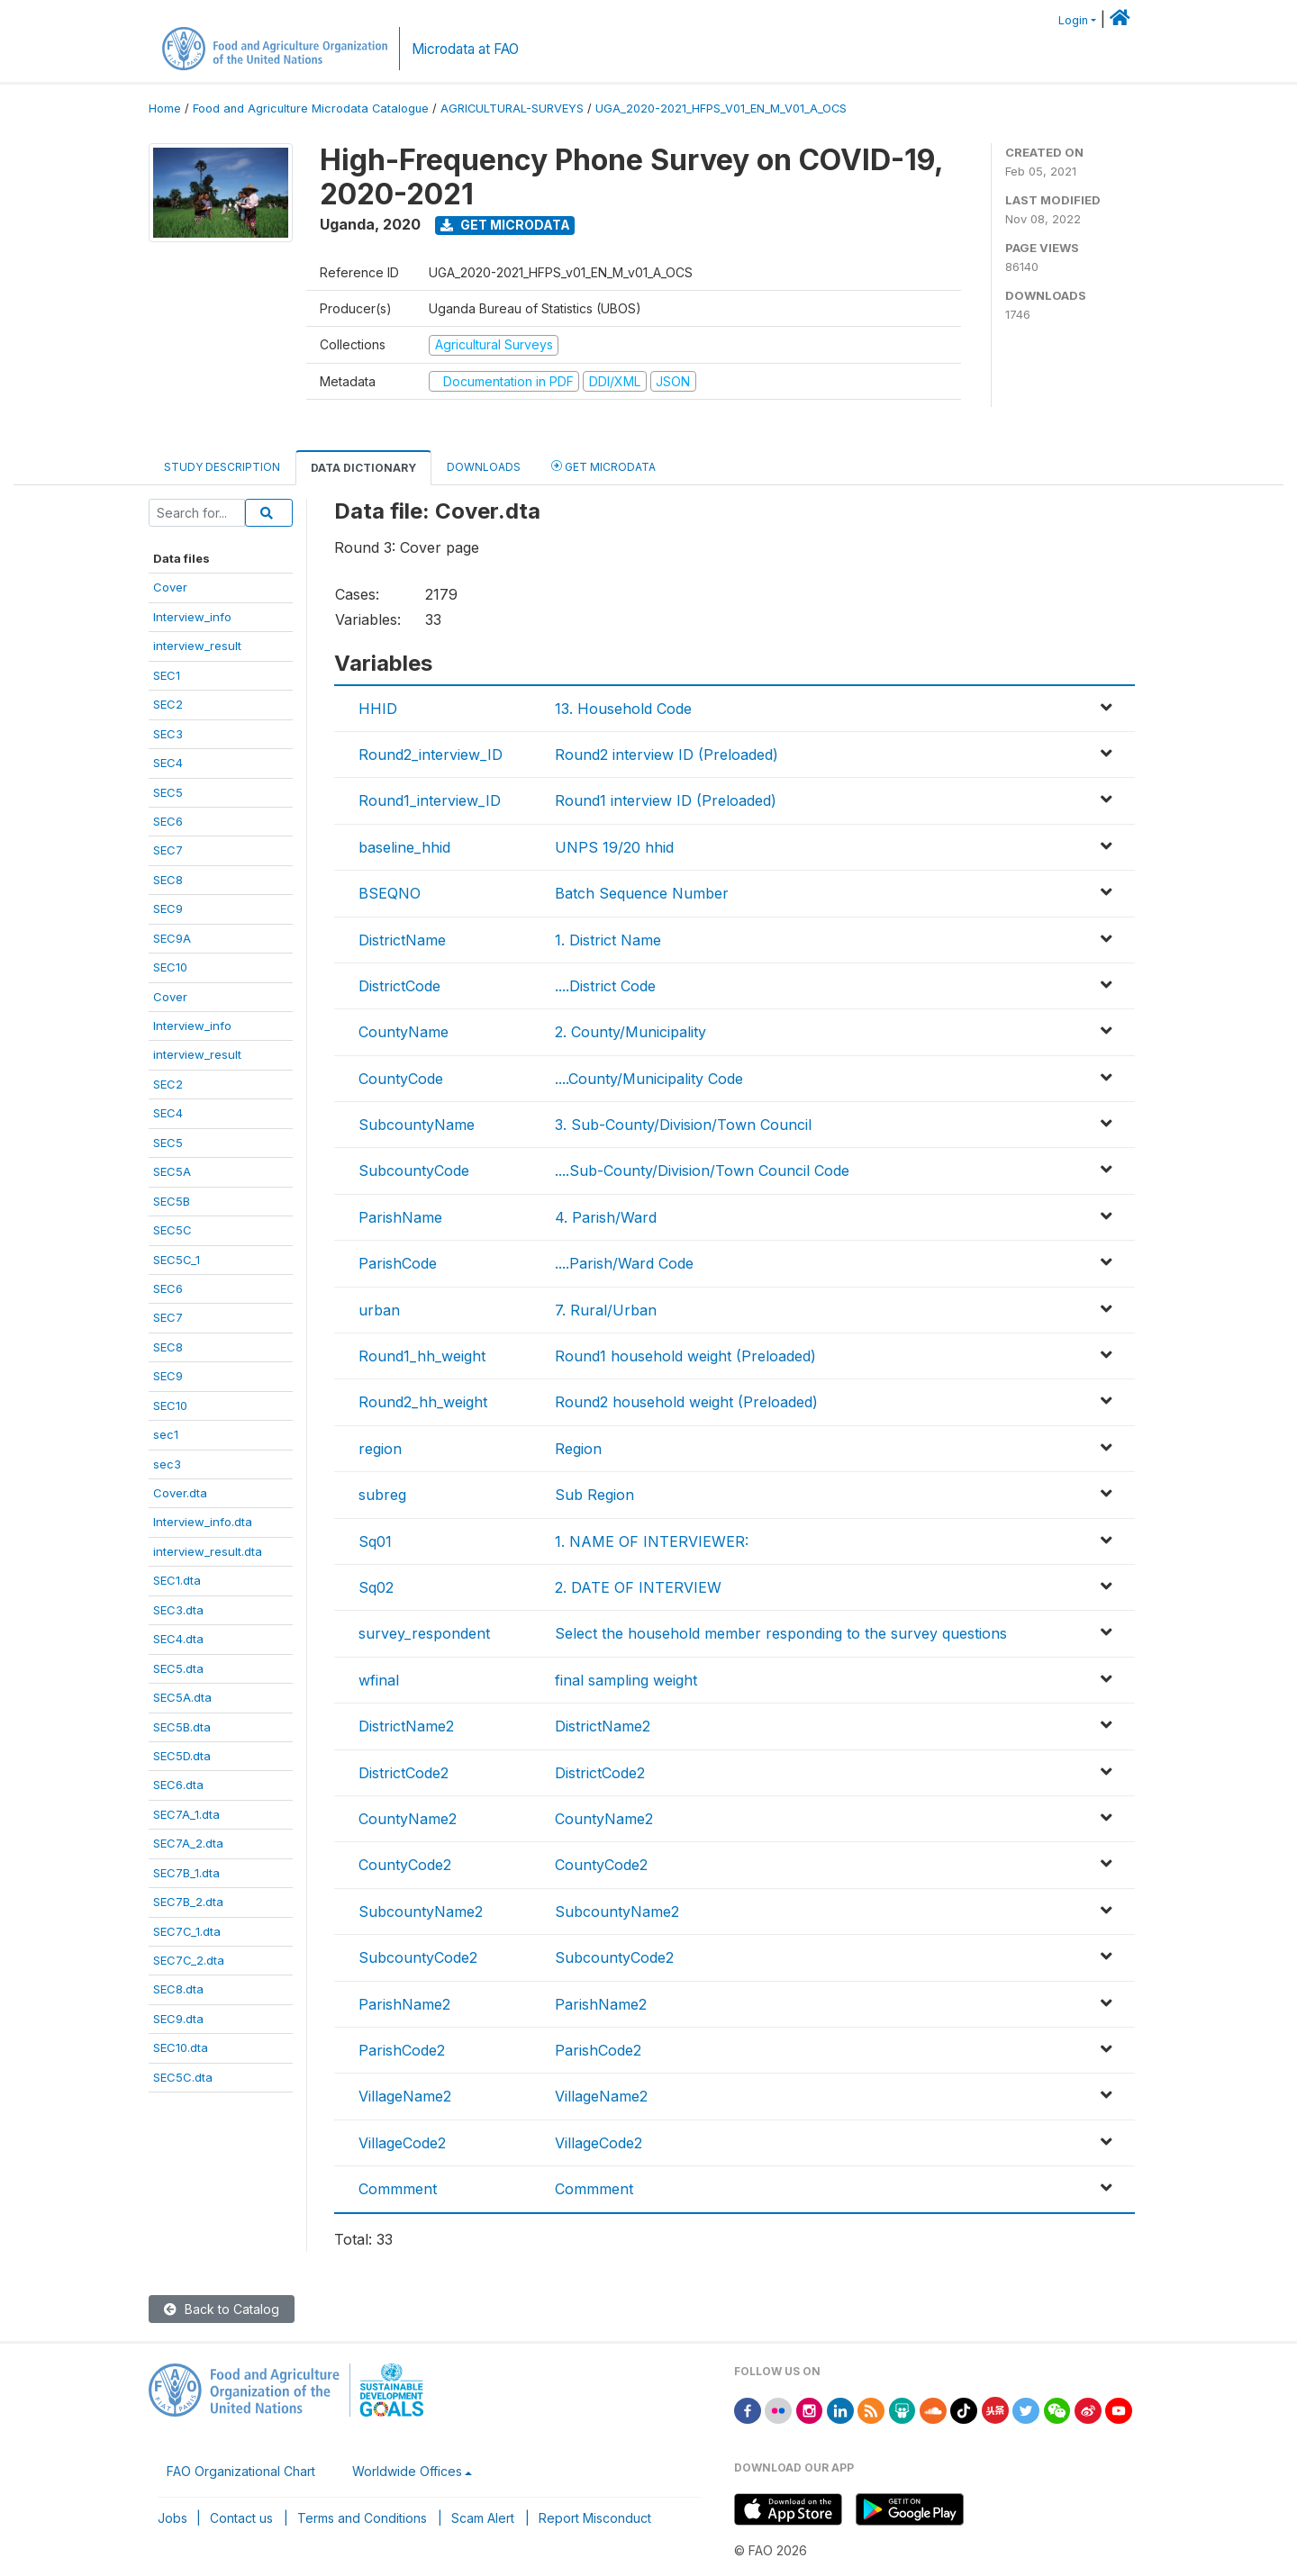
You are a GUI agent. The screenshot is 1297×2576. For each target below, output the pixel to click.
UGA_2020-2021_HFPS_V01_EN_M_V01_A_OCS (721, 108)
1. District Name (608, 940)
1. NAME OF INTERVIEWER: (651, 1541)
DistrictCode (399, 986)
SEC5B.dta (182, 1727)
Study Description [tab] (222, 467)
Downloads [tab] (484, 467)
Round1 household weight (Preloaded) (685, 1356)
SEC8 (168, 879)
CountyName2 (407, 1819)
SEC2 (168, 704)
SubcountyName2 (420, 1912)
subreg (382, 1495)
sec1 (165, 1434)
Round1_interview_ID (429, 800)
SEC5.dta (178, 1668)
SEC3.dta (178, 1610)
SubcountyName (416, 1125)
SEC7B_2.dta (188, 1901)
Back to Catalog (221, 2309)
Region (578, 1449)
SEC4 (168, 762)
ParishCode (397, 1263)
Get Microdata (505, 224)
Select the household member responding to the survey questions (781, 1633)
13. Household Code (623, 709)
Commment (397, 2189)
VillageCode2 (402, 2143)
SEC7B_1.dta (186, 1873)
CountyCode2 (404, 1865)
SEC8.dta (178, 1989)
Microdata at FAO (465, 49)
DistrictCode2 (403, 1773)
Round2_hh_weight (422, 1402)
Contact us (241, 2518)
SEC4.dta (178, 1638)
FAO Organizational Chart (241, 2471)
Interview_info (192, 617)
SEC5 (168, 792)
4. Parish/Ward (606, 1217)
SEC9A (172, 938)
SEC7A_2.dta (188, 1843)
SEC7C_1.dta (187, 1931)
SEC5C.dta (183, 2077)
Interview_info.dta (202, 1521)
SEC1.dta (177, 1580)
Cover (170, 587)
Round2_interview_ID (430, 755)
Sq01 (375, 1541)
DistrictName (402, 940)
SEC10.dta (180, 2047)
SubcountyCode (413, 1170)
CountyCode (400, 1079)
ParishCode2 (401, 2050)
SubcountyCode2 (417, 1957)
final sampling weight (626, 1680)
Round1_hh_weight (421, 1356)
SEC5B (171, 1201)
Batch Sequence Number (642, 893)
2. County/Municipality (630, 1032)
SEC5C (172, 1230)
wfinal (378, 1680)
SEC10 (170, 967)
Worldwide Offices (407, 2471)
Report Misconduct (595, 2518)
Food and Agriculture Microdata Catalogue (311, 108)
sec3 (167, 1464)
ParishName (400, 1217)
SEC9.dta (178, 2018)
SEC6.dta (178, 1784)
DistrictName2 (406, 1726)
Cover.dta (180, 1493)
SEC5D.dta (182, 1756)
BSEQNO (389, 893)
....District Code (605, 986)
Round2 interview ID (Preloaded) (666, 755)
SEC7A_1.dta (186, 1814)
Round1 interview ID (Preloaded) (665, 800)
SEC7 (168, 850)
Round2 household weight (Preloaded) (686, 1402)
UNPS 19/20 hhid (614, 847)
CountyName (403, 1032)
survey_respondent (424, 1633)
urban (379, 1310)
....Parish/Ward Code (624, 1263)
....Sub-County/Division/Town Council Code (702, 1170)
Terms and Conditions (362, 2518)
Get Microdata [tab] (603, 466)
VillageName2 (404, 2096)
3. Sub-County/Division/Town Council (683, 1125)
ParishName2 (404, 2004)
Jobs (172, 2518)
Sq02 (376, 1587)
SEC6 (168, 821)
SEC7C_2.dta (188, 1960)
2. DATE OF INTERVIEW (638, 1587)
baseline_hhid (404, 847)
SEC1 (166, 675)
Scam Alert (482, 2518)
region (380, 1449)
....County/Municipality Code (649, 1079)
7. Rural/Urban (606, 1310)
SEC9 (168, 908)
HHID (377, 709)
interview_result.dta (207, 1551)
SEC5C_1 (176, 1259)
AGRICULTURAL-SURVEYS (512, 108)
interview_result (197, 645)
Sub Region (594, 1495)
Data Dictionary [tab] (363, 468)
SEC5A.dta (182, 1697)
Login (1073, 20)
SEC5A (172, 1171)
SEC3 (168, 734)
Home (165, 108)
